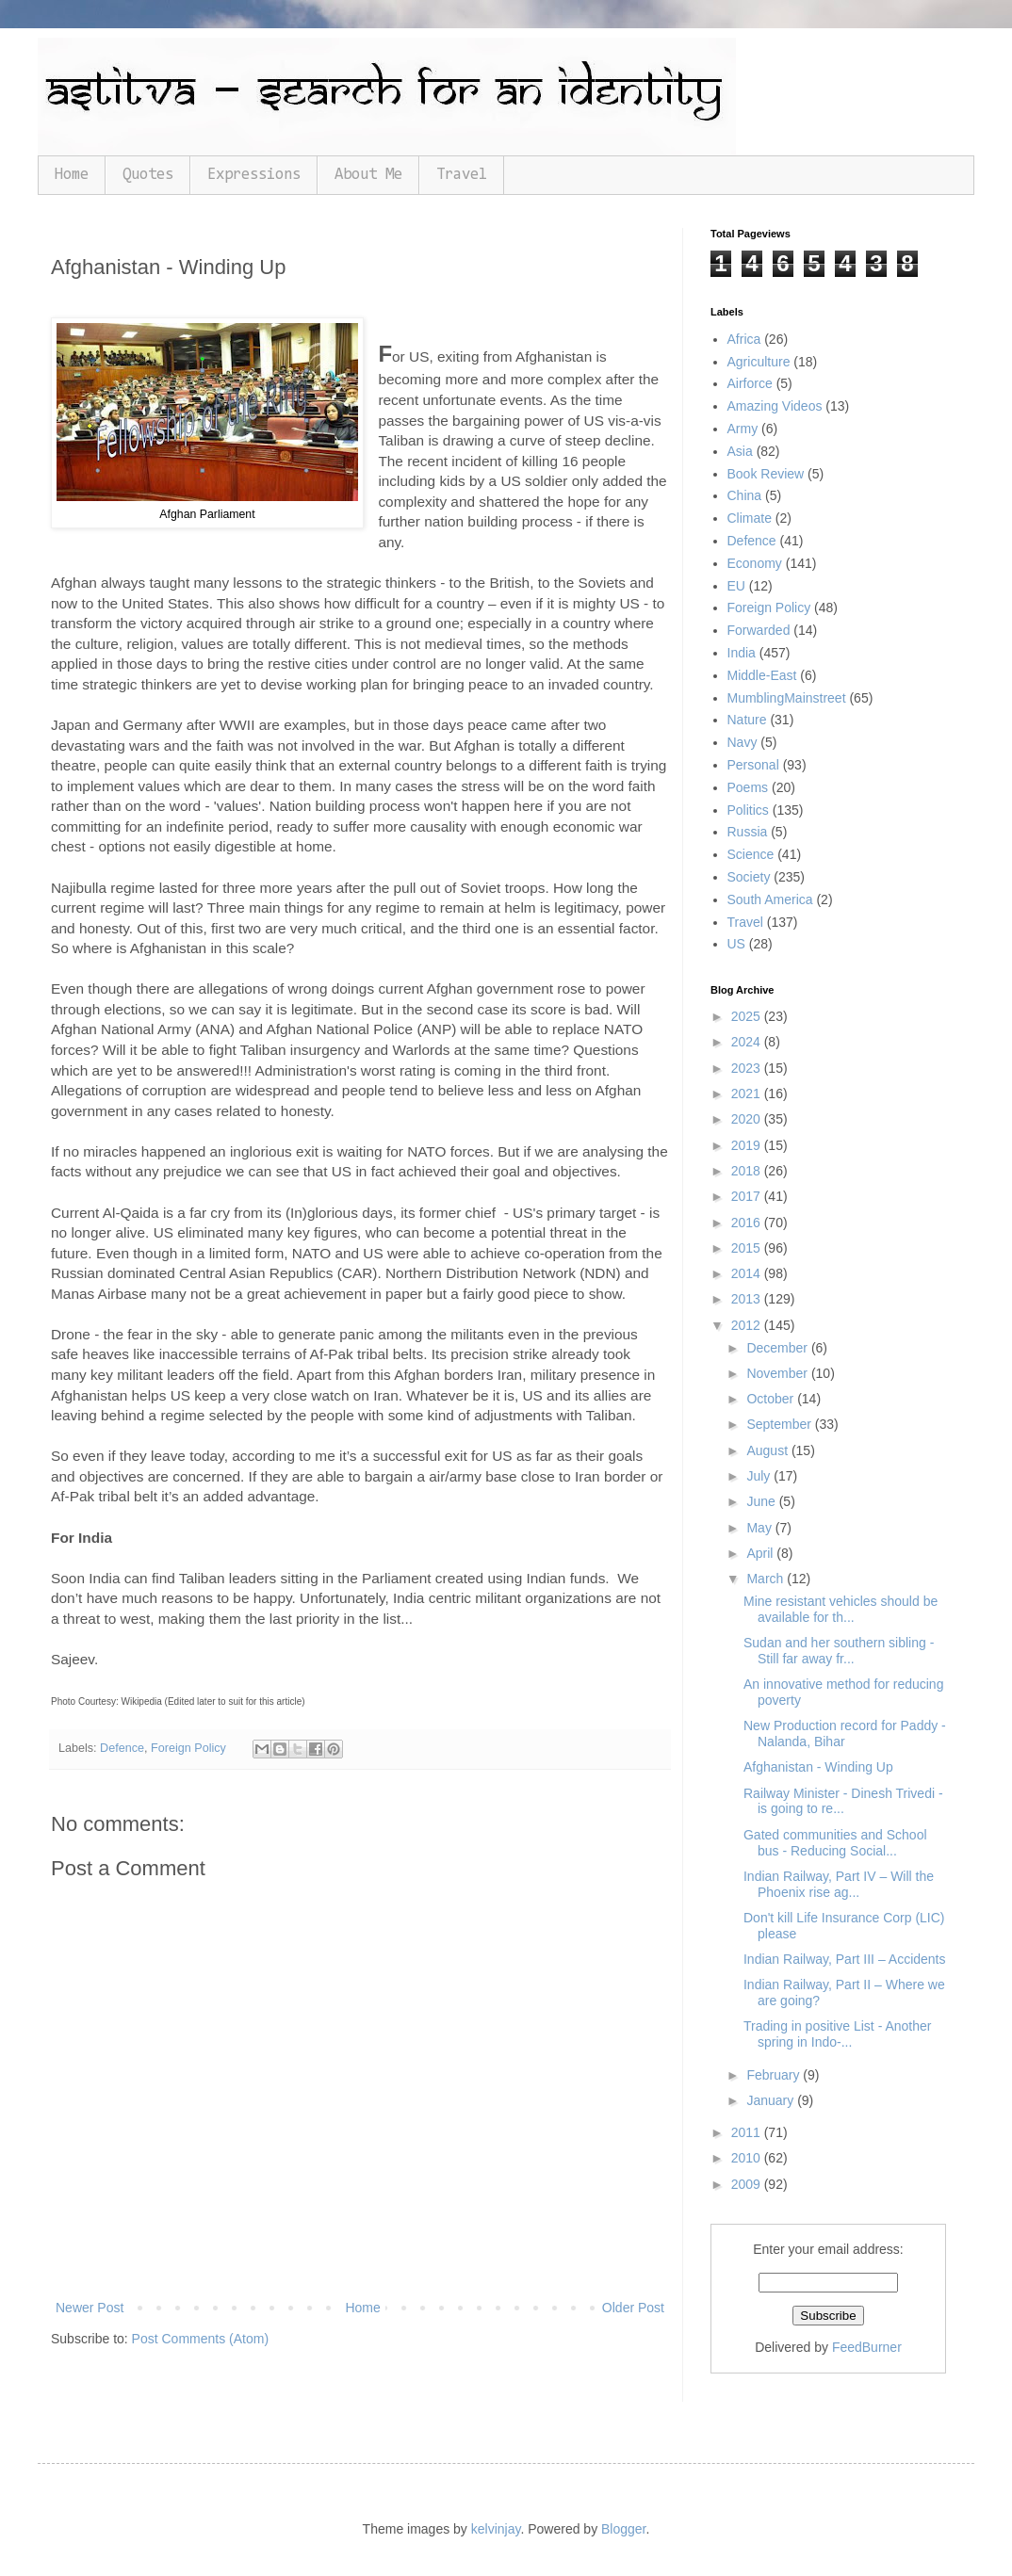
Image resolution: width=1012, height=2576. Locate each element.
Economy (754, 563)
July (760, 1475)
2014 (747, 1273)
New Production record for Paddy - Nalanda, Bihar (844, 1733)
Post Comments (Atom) (200, 2338)
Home (72, 175)
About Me (368, 175)
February (774, 2074)
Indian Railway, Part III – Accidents (844, 1959)
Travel (461, 175)
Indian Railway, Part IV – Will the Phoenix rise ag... (838, 1884)
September (780, 1424)
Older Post (633, 2307)
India (741, 652)
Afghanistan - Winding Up (818, 1766)
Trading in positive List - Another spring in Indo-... (837, 2033)
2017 (747, 1196)
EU (736, 585)
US (736, 943)
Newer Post (89, 2307)
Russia (747, 831)
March (766, 1578)
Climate (749, 518)
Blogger (623, 2528)
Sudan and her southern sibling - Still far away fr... (838, 1650)
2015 (747, 1248)
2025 (747, 1016)
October (771, 1398)
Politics (748, 810)
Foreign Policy (188, 1748)
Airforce (750, 383)
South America (770, 899)
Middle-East (762, 675)
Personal (753, 764)
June (762, 1501)
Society (749, 876)
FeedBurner (867, 2347)
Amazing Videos (775, 405)
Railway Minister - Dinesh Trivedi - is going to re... (843, 1801)
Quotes (147, 175)
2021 (747, 1093)
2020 (747, 1118)
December (778, 1347)
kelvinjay (496, 2528)
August (768, 1450)
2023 (747, 1068)
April (761, 1553)
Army (743, 428)
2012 (747, 1325)
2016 (747, 1222)
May (760, 1527)
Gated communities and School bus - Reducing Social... (835, 1842)
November (778, 1373)
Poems (748, 787)
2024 (747, 1041)
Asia (740, 451)
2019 (747, 1145)
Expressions (254, 175)
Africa (744, 339)
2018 (747, 1170)
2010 (747, 2157)
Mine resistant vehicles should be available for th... (840, 1609)
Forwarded (759, 630)
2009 (747, 2184)
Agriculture (759, 361)
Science (751, 854)
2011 (747, 2132)
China (744, 495)
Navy (742, 742)
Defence (122, 1748)
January (771, 2100)
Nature (747, 719)
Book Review (766, 473)
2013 (747, 1298)
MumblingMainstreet (786, 697)
